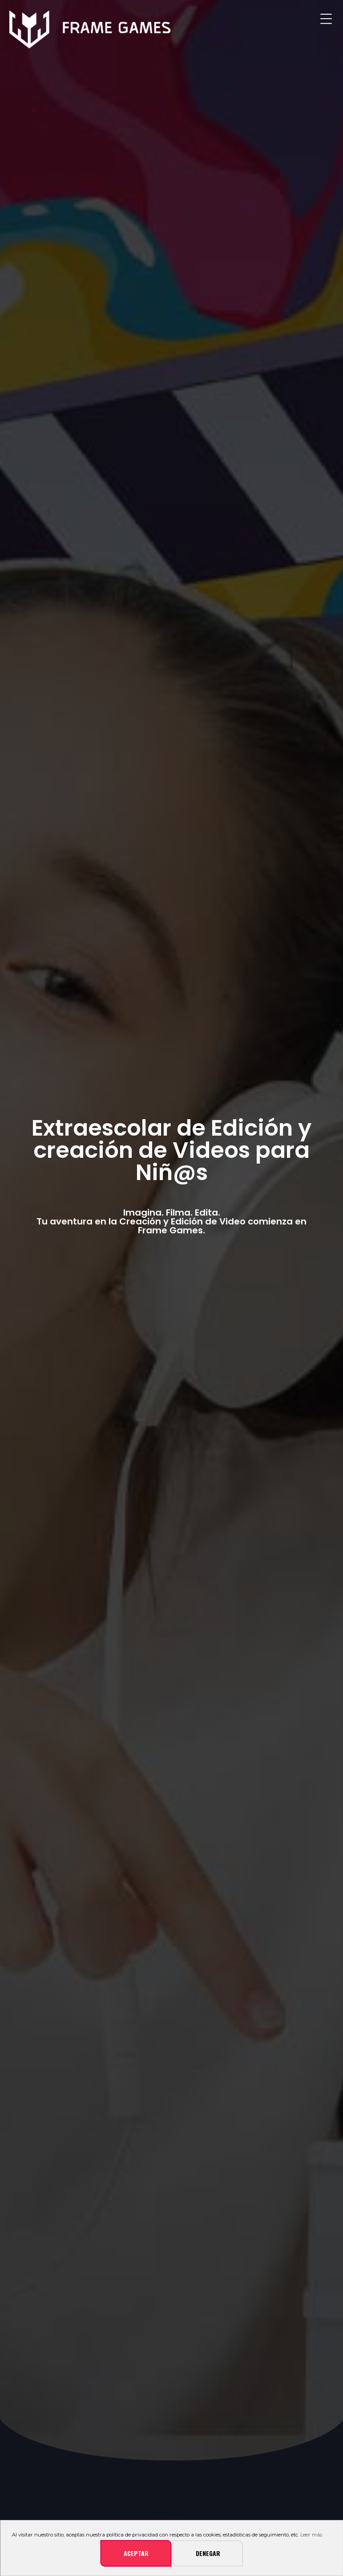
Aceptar (136, 2553)
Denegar (208, 2553)
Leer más (311, 2535)
